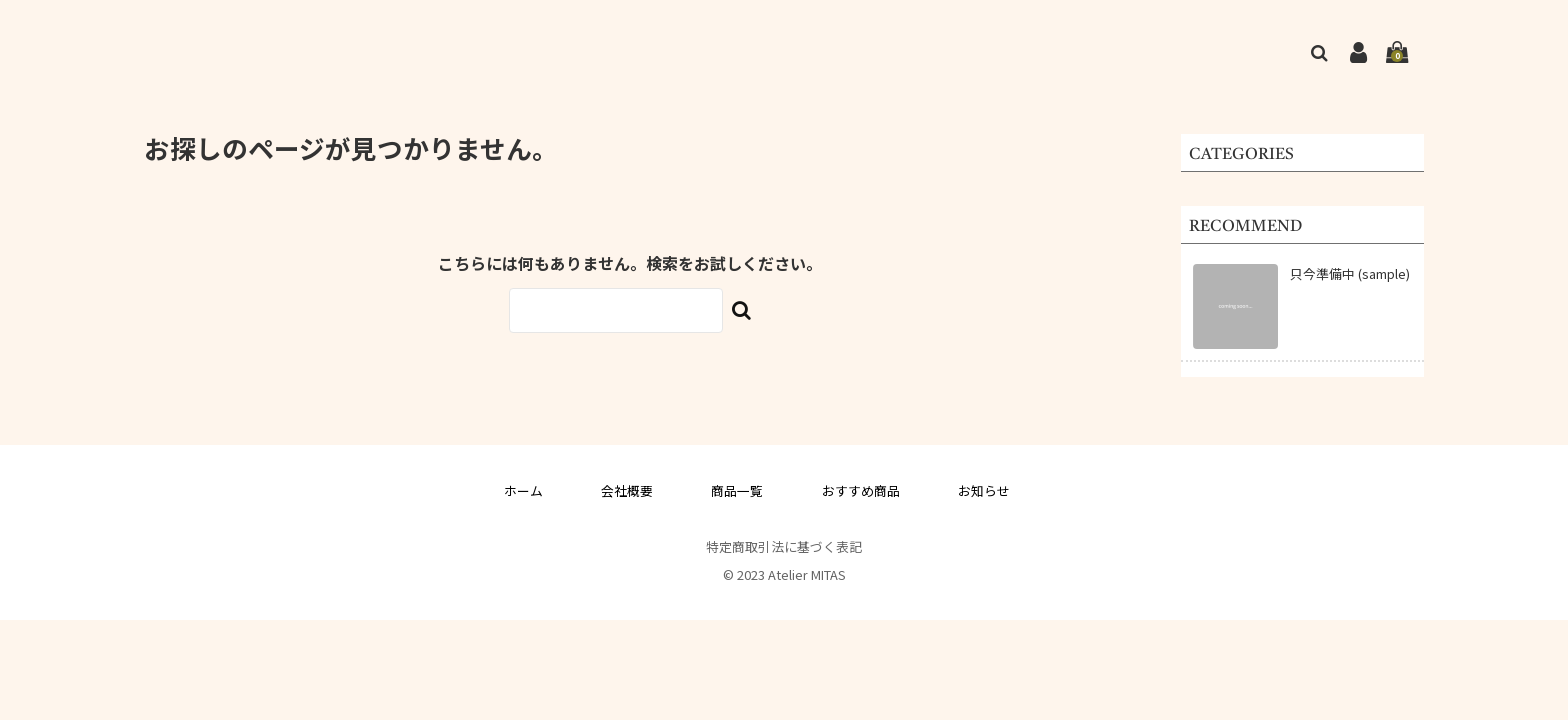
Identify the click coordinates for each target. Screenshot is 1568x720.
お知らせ (984, 490)
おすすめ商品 (861, 490)
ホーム (523, 490)
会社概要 (627, 490)
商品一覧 (737, 490)
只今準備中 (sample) (1350, 273)
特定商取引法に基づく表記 (784, 546)
